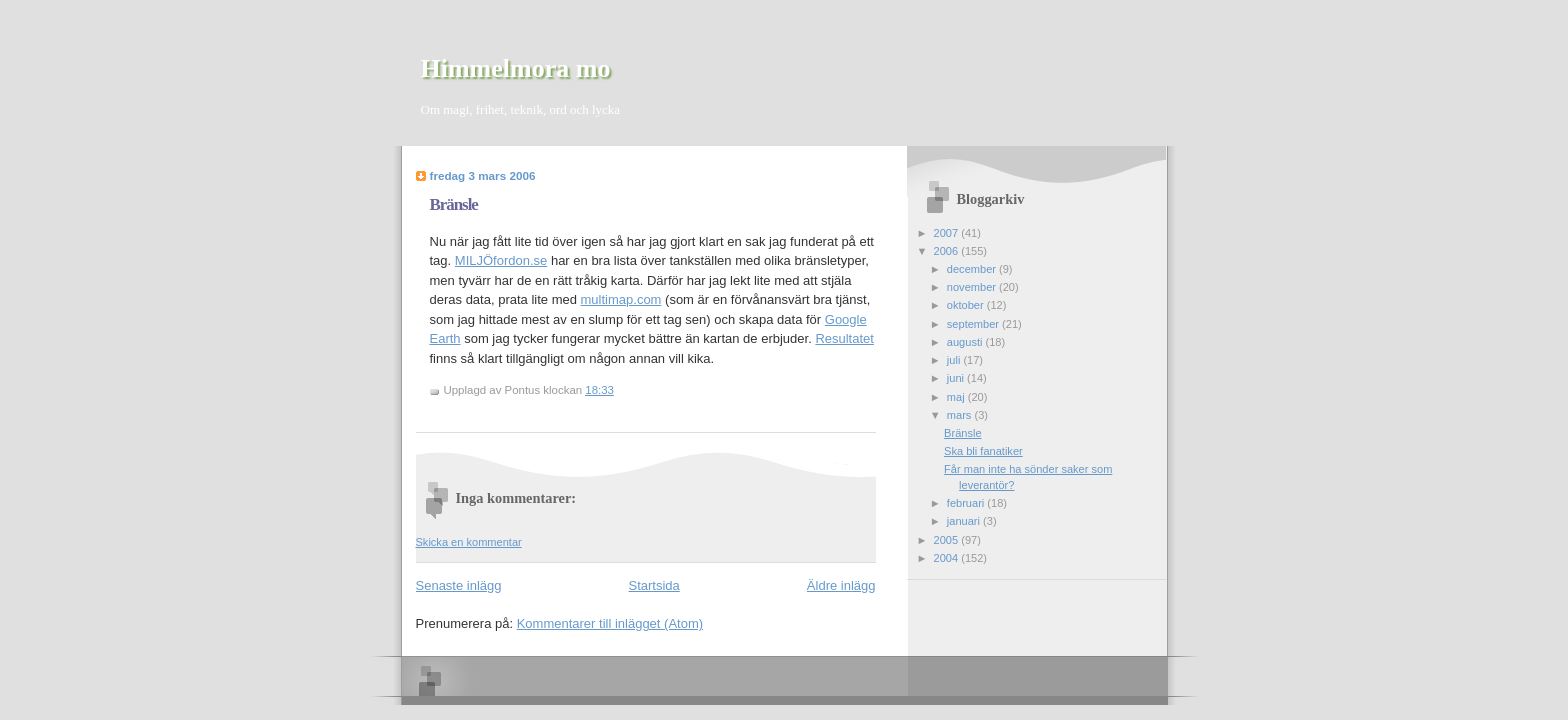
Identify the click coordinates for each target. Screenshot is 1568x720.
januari (965, 521)
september (974, 324)
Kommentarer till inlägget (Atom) (610, 623)
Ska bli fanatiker (983, 451)
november (973, 287)
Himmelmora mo (516, 68)
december (973, 269)
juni (957, 378)
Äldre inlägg (841, 585)
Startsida (654, 585)
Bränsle (454, 204)
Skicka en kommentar (469, 542)
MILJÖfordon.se (501, 260)
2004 (948, 558)
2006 (948, 251)
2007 (948, 233)
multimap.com (621, 299)
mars (961, 415)
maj (957, 397)
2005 (948, 540)
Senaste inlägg (459, 585)
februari (967, 503)
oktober (967, 305)
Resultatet (844, 338)
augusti (966, 342)
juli (955, 360)
